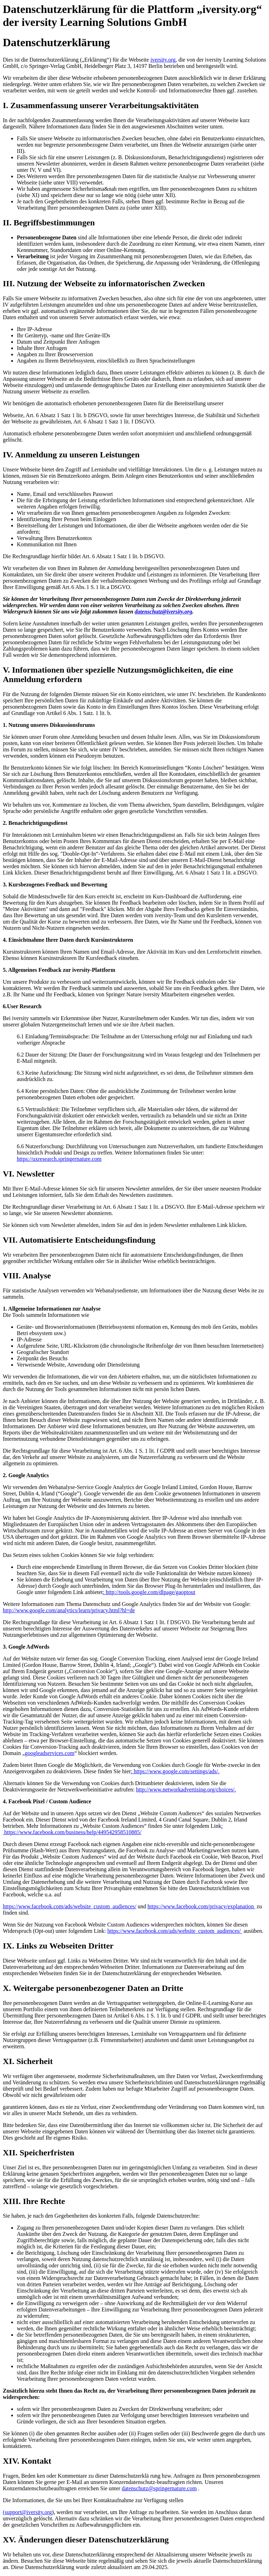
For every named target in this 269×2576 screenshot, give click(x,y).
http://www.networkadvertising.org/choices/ (185, 1789)
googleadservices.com (50, 1753)
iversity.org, (163, 60)
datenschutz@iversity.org (163, 612)
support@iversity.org (28, 2512)
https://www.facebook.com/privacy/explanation (200, 1906)
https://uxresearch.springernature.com (59, 1159)
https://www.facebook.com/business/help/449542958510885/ (72, 1832)
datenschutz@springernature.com (159, 2488)
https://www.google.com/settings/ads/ (176, 1771)
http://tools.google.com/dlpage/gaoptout (150, 1592)
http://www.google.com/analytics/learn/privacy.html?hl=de (69, 1610)
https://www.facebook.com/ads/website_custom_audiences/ (69, 1906)
